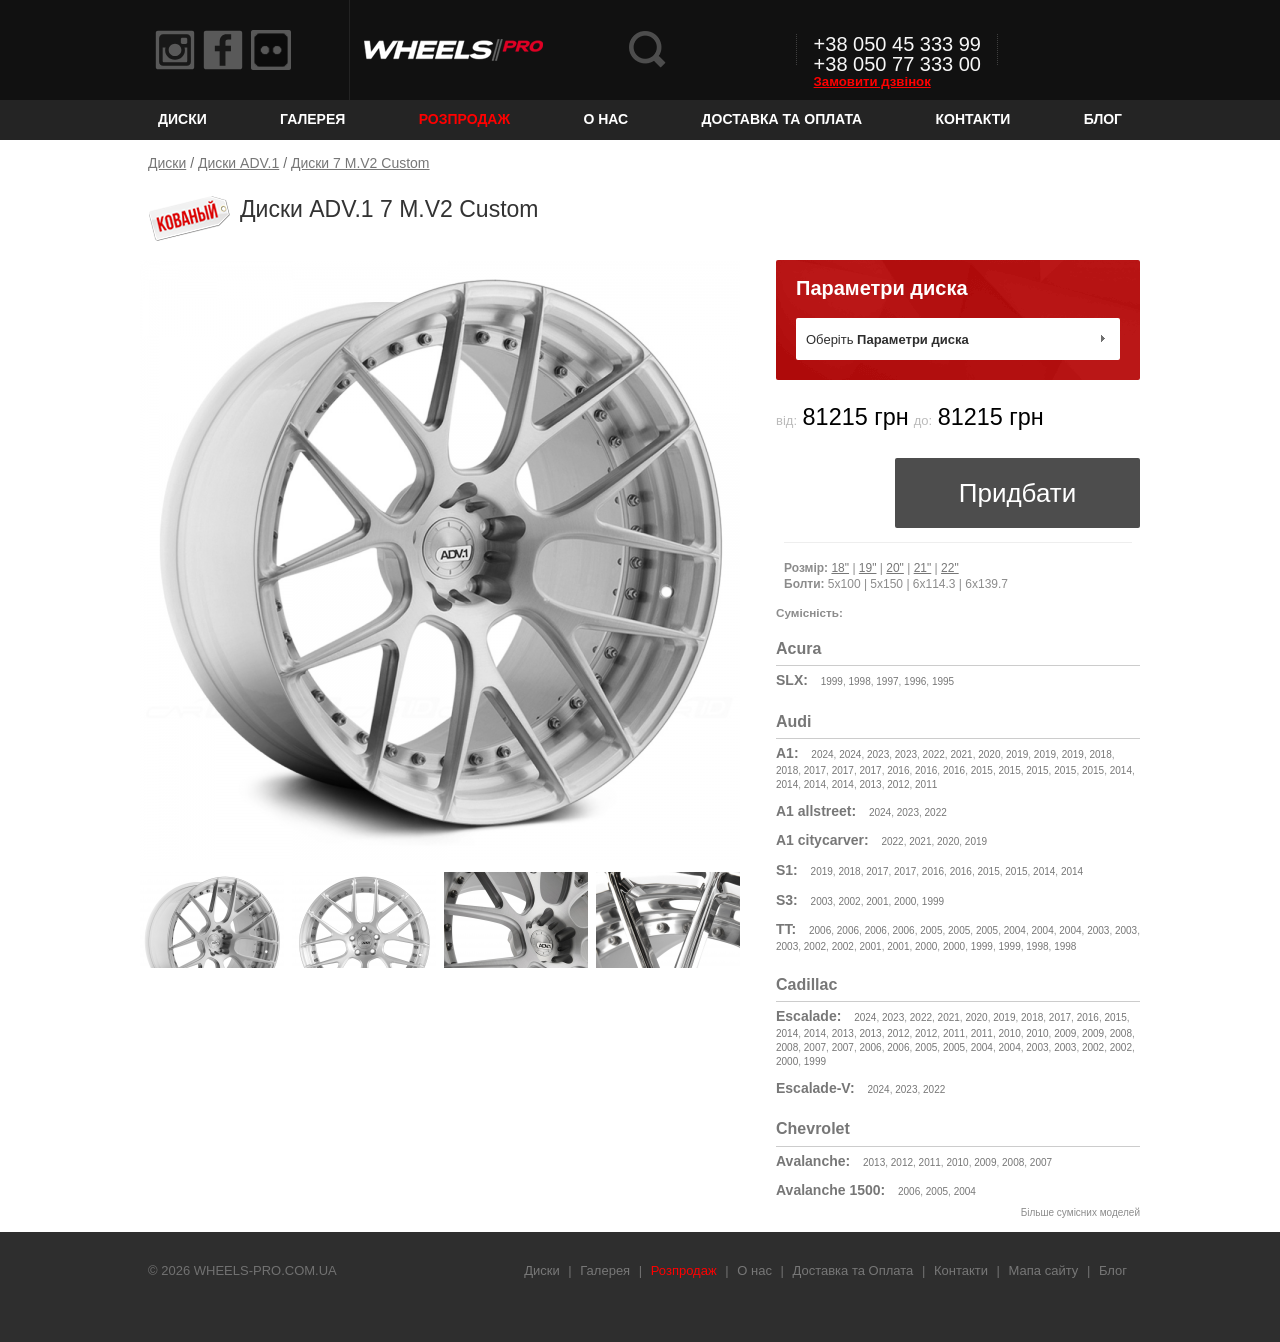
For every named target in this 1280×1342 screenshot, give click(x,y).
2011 (926, 784)
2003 (822, 901)
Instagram (175, 50)
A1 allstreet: (816, 811)
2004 (1015, 930)
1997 (887, 681)
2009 (1065, 1033)
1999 (832, 681)
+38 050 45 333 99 (897, 44)
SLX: (792, 680)
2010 (1010, 1033)
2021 (961, 754)
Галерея (312, 119)
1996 (915, 681)
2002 (849, 901)
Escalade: (808, 1016)
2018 (1100, 754)
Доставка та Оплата (782, 119)
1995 (943, 681)
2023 (878, 754)
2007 (815, 1047)
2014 (1121, 770)
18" (840, 568)
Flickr (271, 50)
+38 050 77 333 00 (897, 64)
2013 (870, 784)
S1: (787, 870)
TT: (786, 929)
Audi (794, 721)
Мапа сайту (1044, 1270)
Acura (798, 648)
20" (895, 568)
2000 (905, 901)
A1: (787, 753)
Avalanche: (813, 1161)
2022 (934, 754)
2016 (898, 770)
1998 (859, 681)
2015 (982, 770)
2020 (989, 754)
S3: (787, 900)
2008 (1121, 1033)
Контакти (973, 119)
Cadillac (806, 984)
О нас (605, 119)
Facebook (223, 50)
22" (950, 568)
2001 (877, 901)
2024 (822, 754)
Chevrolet (813, 1128)
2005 (931, 930)
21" (923, 568)
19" (868, 568)
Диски (182, 119)
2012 (898, 784)
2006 (820, 930)
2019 (1017, 754)
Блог (1103, 119)
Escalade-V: (815, 1088)
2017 (815, 770)
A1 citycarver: (822, 840)
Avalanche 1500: (830, 1190)
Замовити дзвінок (872, 81)
